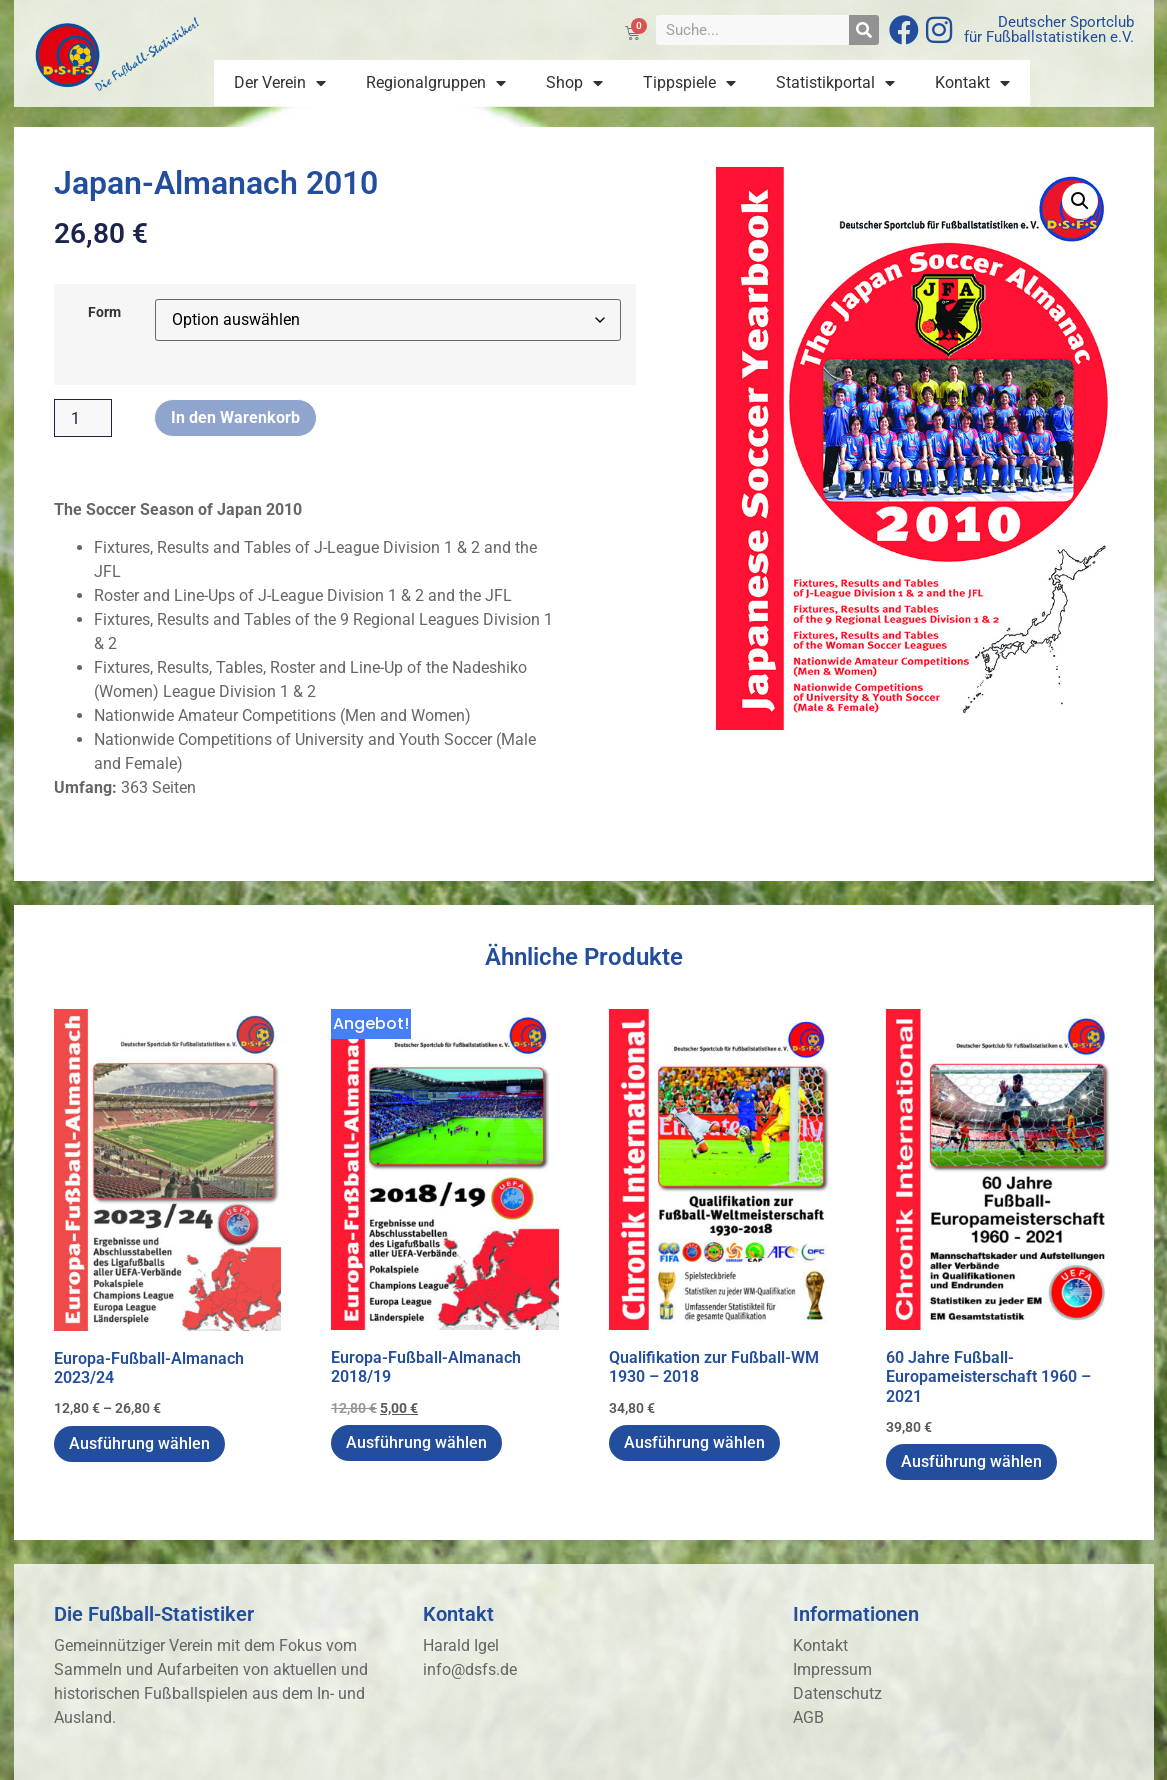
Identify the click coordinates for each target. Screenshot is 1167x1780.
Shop (574, 83)
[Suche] (864, 30)
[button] (1080, 201)
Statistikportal (835, 83)
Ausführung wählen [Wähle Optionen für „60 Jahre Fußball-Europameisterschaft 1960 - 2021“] (971, 1461)
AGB (808, 1717)
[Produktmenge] (83, 418)
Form (104, 313)
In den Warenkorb (235, 417)
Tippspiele (689, 83)
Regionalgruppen (436, 83)
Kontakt (972, 83)
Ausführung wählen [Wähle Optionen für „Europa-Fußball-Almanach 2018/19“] (416, 1442)
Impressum (832, 1669)
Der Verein (280, 83)
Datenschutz (837, 1693)
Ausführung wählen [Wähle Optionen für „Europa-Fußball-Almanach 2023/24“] (139, 1443)
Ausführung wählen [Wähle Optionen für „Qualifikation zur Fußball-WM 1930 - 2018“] (694, 1442)
